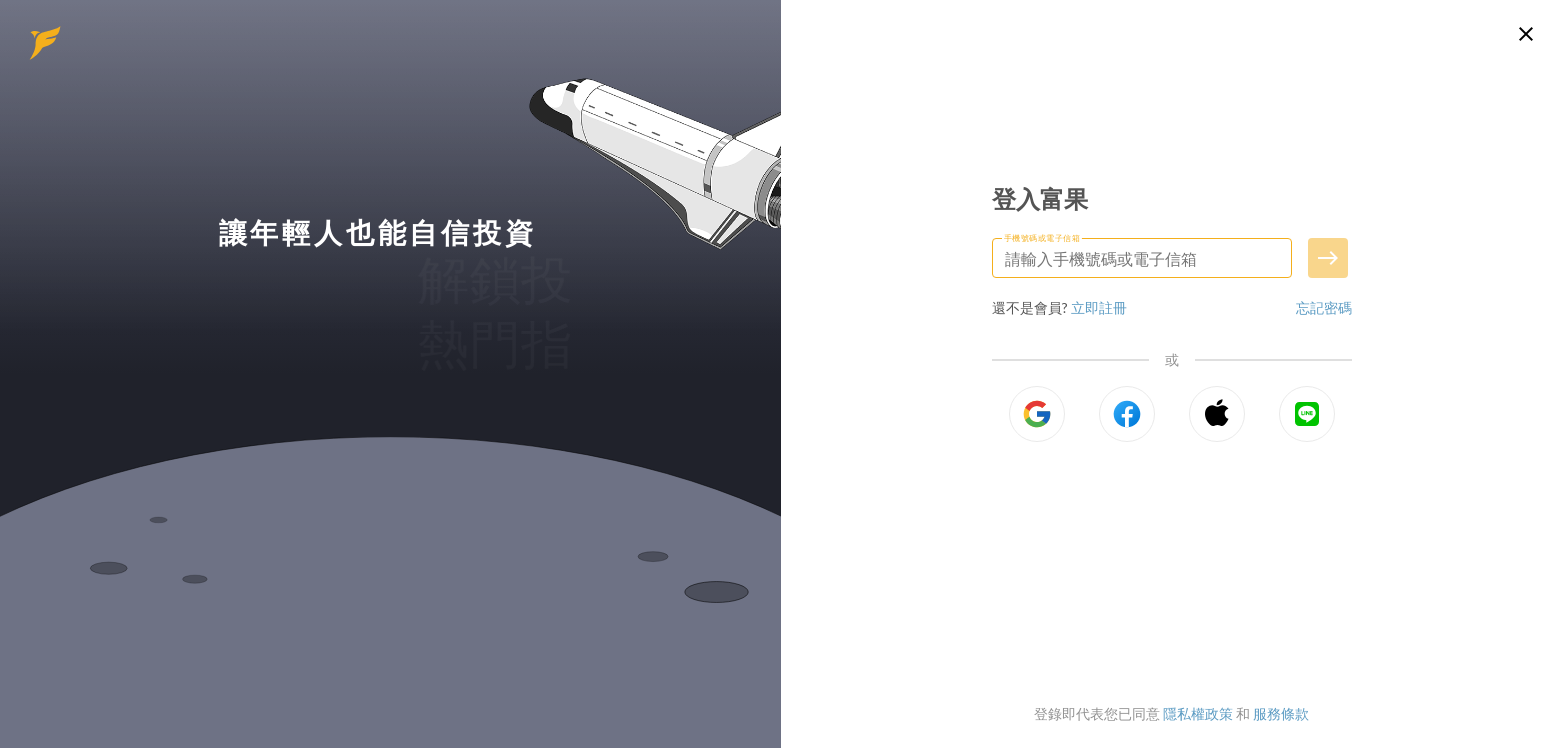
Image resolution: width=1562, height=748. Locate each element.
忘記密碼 (1324, 307)
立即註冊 (1099, 307)
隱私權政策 (1198, 713)
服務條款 (1281, 713)
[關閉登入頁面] (1526, 34)
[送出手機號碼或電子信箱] (1328, 258)
